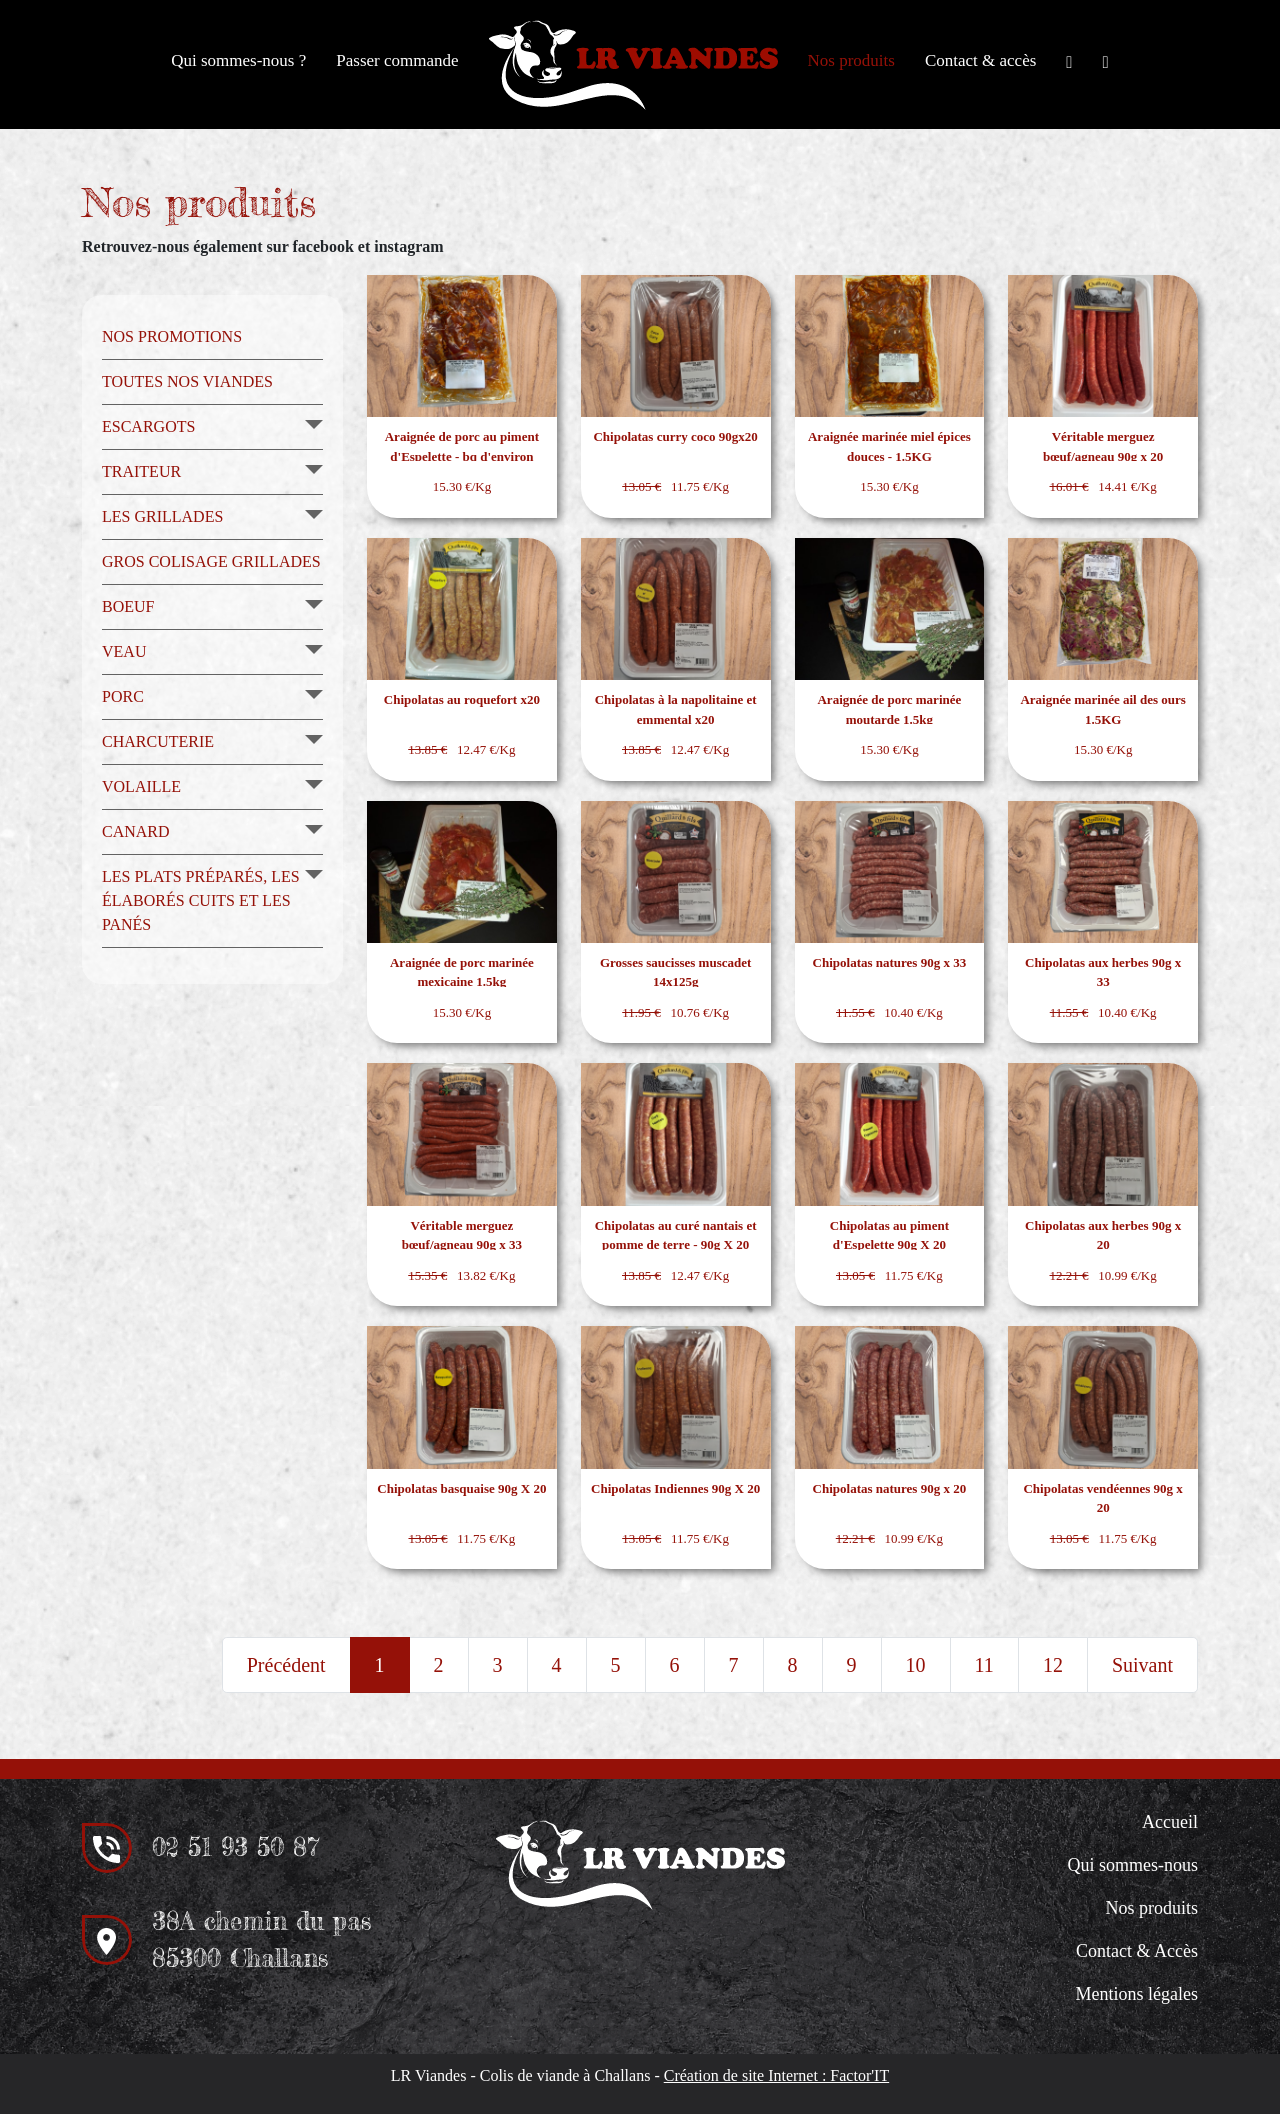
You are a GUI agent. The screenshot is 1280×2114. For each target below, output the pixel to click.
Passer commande (397, 60)
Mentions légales (1137, 1994)
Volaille (141, 786)
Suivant (1142, 1665)
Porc (123, 696)
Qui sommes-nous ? (238, 60)
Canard (136, 831)
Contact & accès (980, 60)
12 (1053, 1665)
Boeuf (128, 606)
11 (984, 1665)
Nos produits (851, 60)
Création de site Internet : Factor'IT (776, 2075)
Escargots (148, 426)
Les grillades (162, 516)
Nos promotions (172, 336)
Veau (124, 651)
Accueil (1170, 1822)
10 (916, 1665)
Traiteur (141, 471)
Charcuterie (158, 741)
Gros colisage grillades (211, 561)
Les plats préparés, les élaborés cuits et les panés (201, 900)
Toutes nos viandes (187, 381)
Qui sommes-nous (1133, 1865)
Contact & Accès (1137, 1951)
